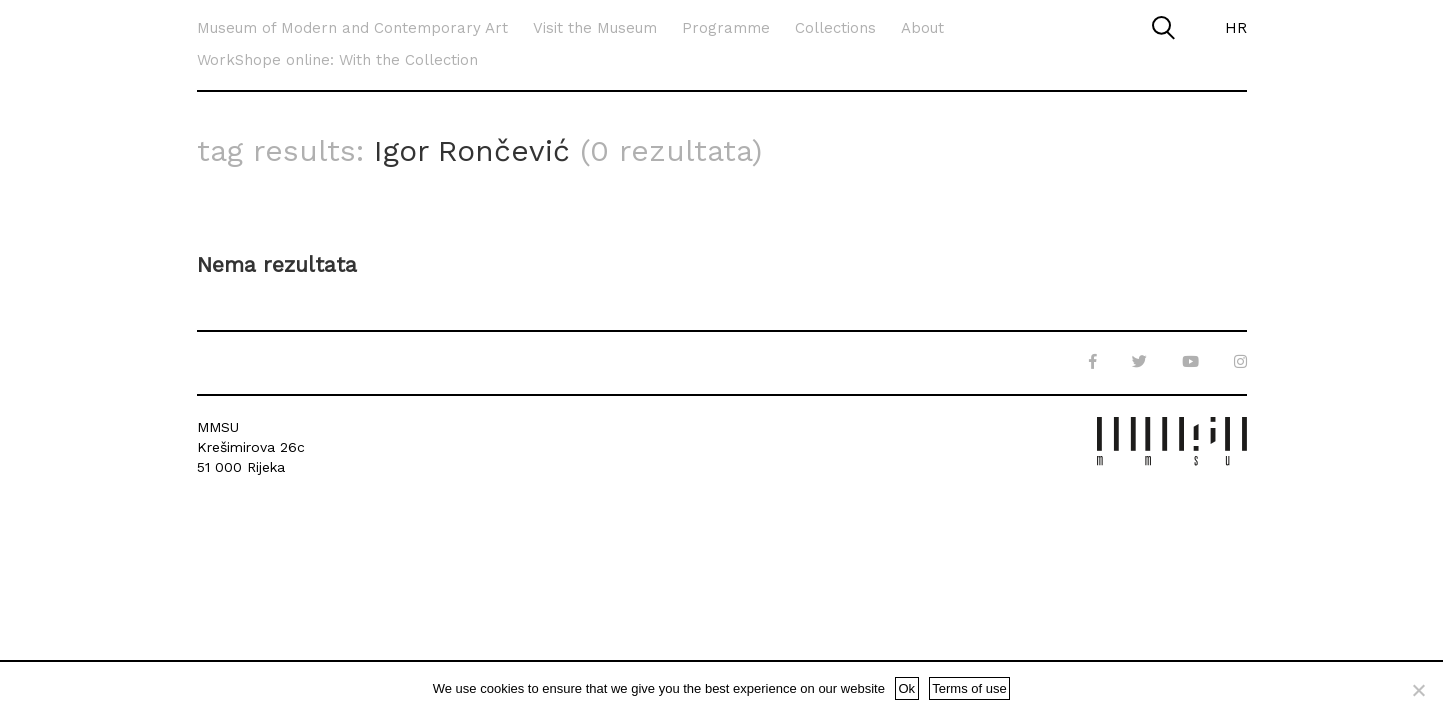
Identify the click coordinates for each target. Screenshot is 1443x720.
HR (1236, 28)
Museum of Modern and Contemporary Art (352, 28)
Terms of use (969, 688)
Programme (726, 28)
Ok (906, 688)
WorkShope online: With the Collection (337, 60)
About (922, 28)
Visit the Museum (595, 28)
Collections (835, 28)
